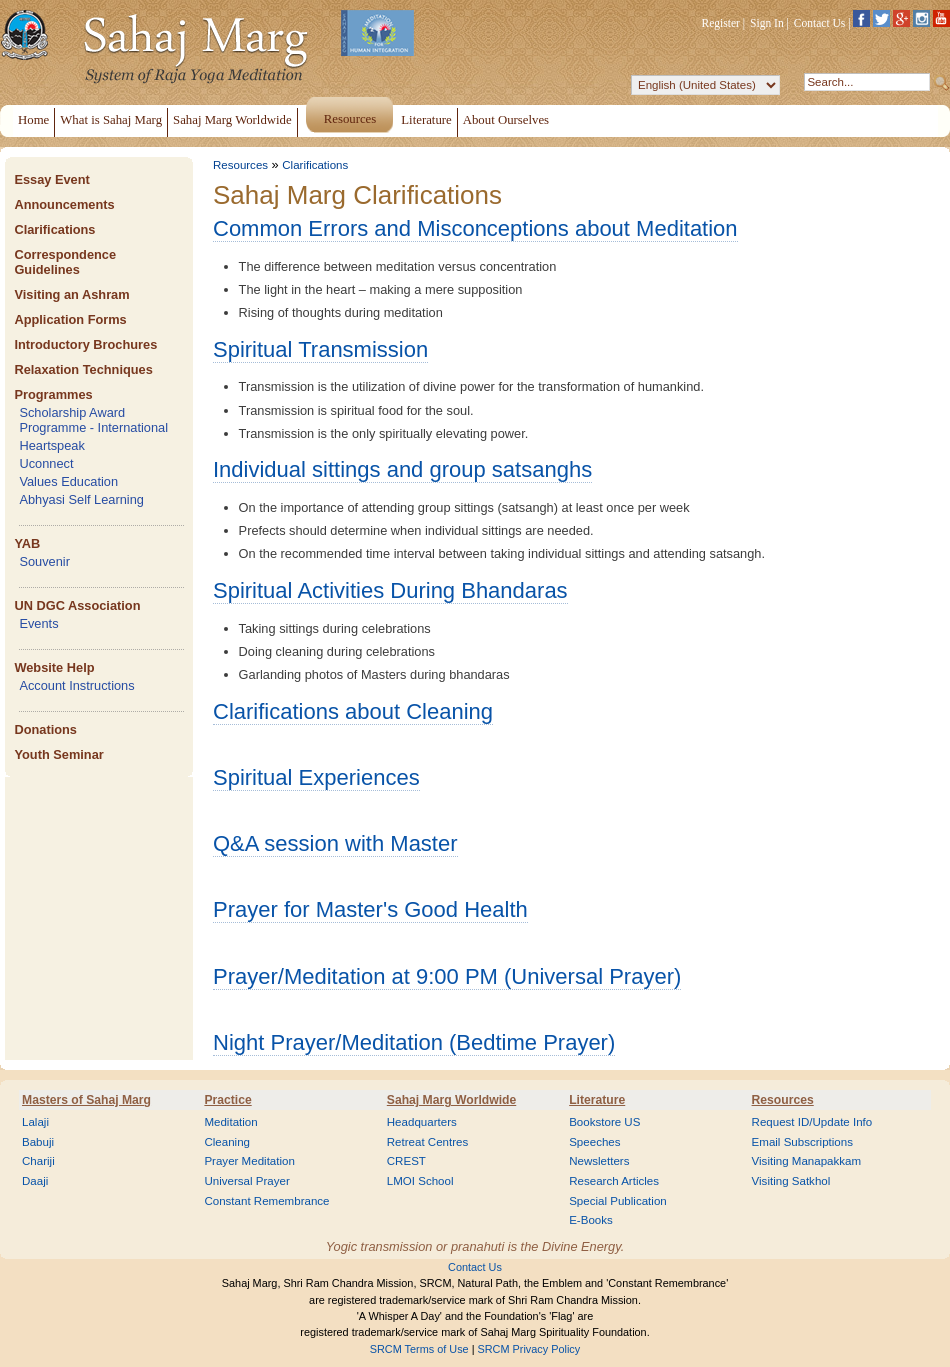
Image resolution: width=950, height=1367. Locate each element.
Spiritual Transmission (320, 349)
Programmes (53, 394)
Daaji (35, 1181)
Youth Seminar (58, 754)
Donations (45, 729)
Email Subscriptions (802, 1142)
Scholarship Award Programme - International (93, 420)
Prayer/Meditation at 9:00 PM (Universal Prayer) (447, 976)
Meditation (230, 1122)
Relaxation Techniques (83, 369)
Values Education (68, 481)
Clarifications (54, 229)
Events (38, 623)
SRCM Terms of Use (419, 1349)
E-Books (591, 1220)
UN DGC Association (77, 605)
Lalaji (35, 1122)
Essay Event (51, 179)
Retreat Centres (428, 1142)
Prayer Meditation (249, 1161)
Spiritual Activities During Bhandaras (390, 590)
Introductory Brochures (85, 344)
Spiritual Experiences (316, 777)
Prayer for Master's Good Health (370, 909)
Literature (597, 1100)
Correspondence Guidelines (65, 262)
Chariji (38, 1161)
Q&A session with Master (335, 843)
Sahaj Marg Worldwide (451, 1100)
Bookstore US (604, 1122)
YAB (27, 543)
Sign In (767, 23)
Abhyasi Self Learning (81, 499)
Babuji (38, 1142)
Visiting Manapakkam (807, 1161)
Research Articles (614, 1181)
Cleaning (227, 1142)
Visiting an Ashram (71, 294)
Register (721, 23)
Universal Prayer (246, 1181)
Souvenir (44, 561)
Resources (240, 165)
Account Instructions (76, 685)
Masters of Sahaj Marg (86, 1100)
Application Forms (70, 319)
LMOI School (420, 1181)
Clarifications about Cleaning (353, 711)
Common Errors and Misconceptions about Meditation (475, 228)
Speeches (594, 1142)
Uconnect (46, 463)
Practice (227, 1100)
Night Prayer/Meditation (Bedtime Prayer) (414, 1042)
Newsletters (599, 1161)
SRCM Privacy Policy (529, 1349)
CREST (406, 1161)
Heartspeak (51, 445)
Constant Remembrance (266, 1201)
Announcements (64, 204)
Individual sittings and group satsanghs (402, 469)
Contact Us (820, 23)
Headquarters (422, 1122)
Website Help (54, 667)
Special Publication (618, 1201)
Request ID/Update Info (812, 1122)
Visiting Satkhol (791, 1181)
